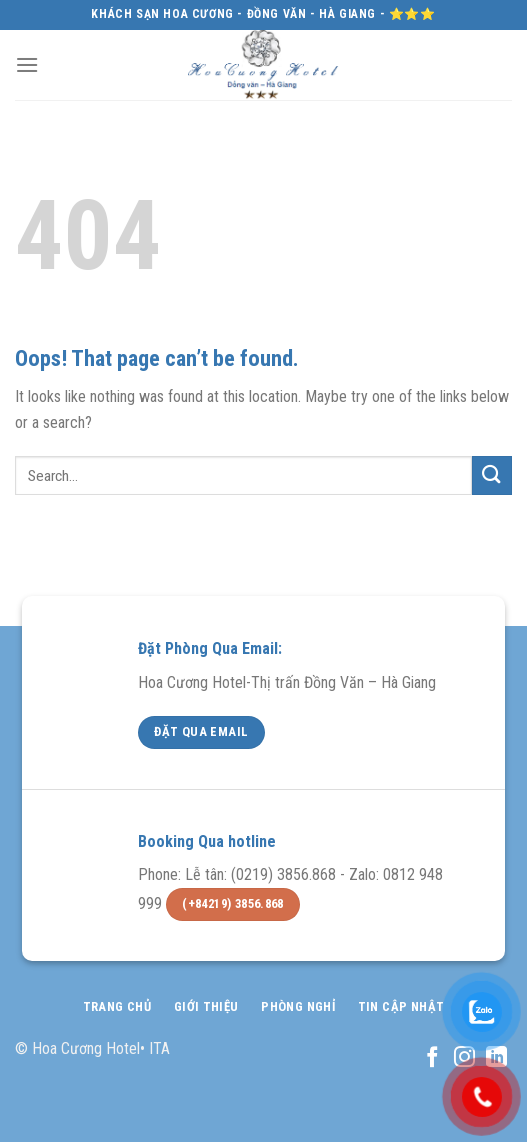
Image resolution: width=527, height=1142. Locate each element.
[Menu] (27, 64)
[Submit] (492, 475)
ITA (159, 1048)
